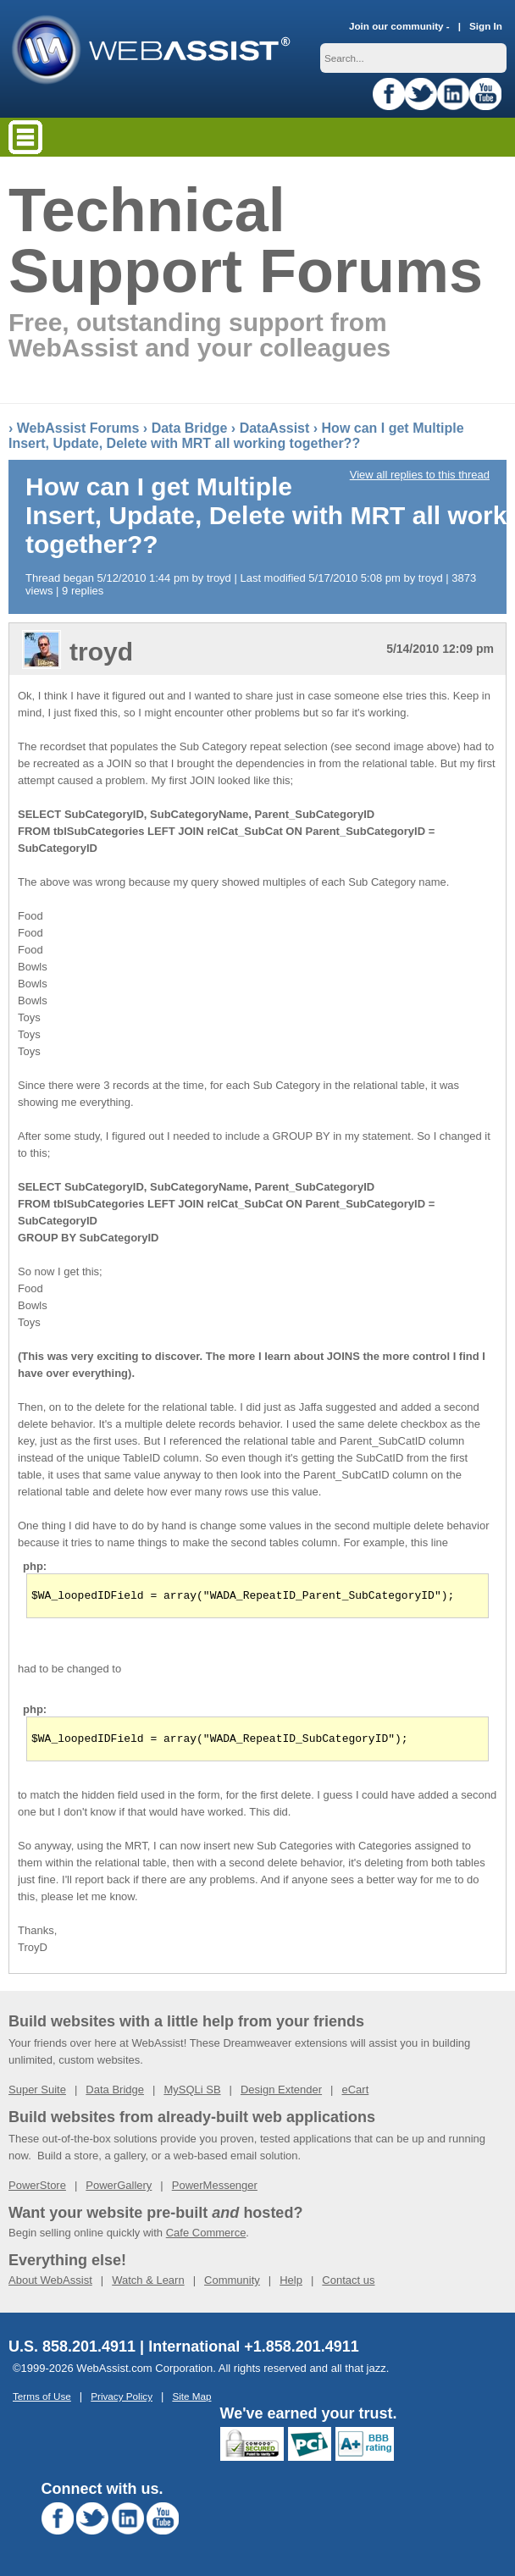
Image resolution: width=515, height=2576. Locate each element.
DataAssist (275, 428)
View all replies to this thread (420, 474)
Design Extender (281, 2094)
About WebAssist (50, 2285)
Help (291, 2285)
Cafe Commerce (206, 2237)
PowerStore (37, 2190)
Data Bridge (190, 428)
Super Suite (37, 2094)
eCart (354, 2094)
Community (232, 2285)
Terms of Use (42, 2401)
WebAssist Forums (78, 428)
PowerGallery (119, 2190)
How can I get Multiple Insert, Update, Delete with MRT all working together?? (236, 436)
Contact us (348, 2285)
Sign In (485, 25)
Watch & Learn (148, 2285)
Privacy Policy (121, 2401)
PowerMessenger (215, 2190)
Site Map (191, 2401)
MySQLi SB (191, 2094)
